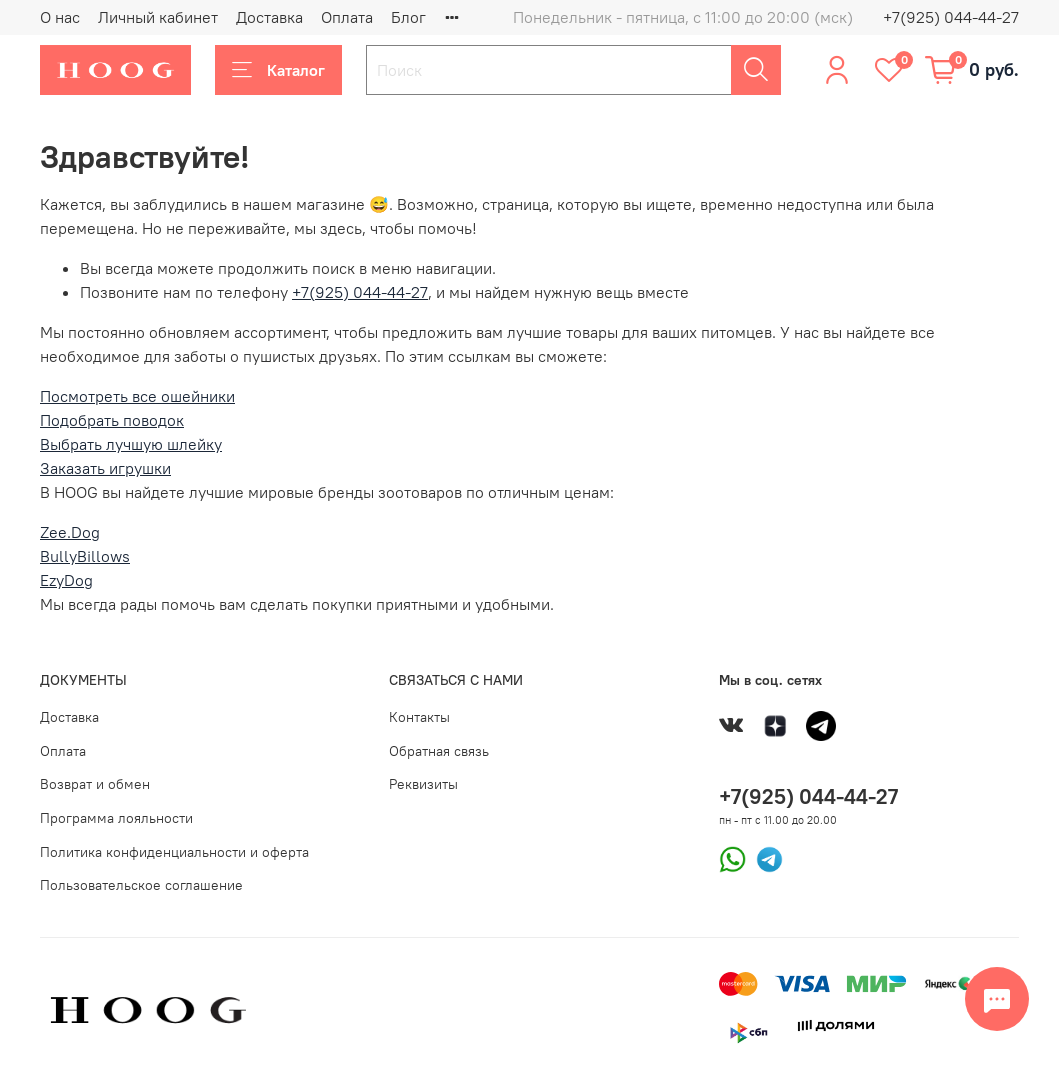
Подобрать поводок (112, 420)
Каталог (278, 70)
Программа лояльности (116, 818)
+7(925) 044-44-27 (951, 17)
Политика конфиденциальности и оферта (174, 852)
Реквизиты (423, 784)
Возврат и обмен (95, 784)
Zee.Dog (70, 532)
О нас (60, 17)
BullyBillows (85, 556)
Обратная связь (439, 751)
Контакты (419, 717)
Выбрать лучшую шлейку (131, 444)
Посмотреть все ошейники (137, 396)
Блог (408, 17)
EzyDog (66, 580)
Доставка (269, 17)
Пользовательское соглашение (141, 885)
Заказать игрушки (105, 468)
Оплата (347, 17)
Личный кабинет (158, 17)
